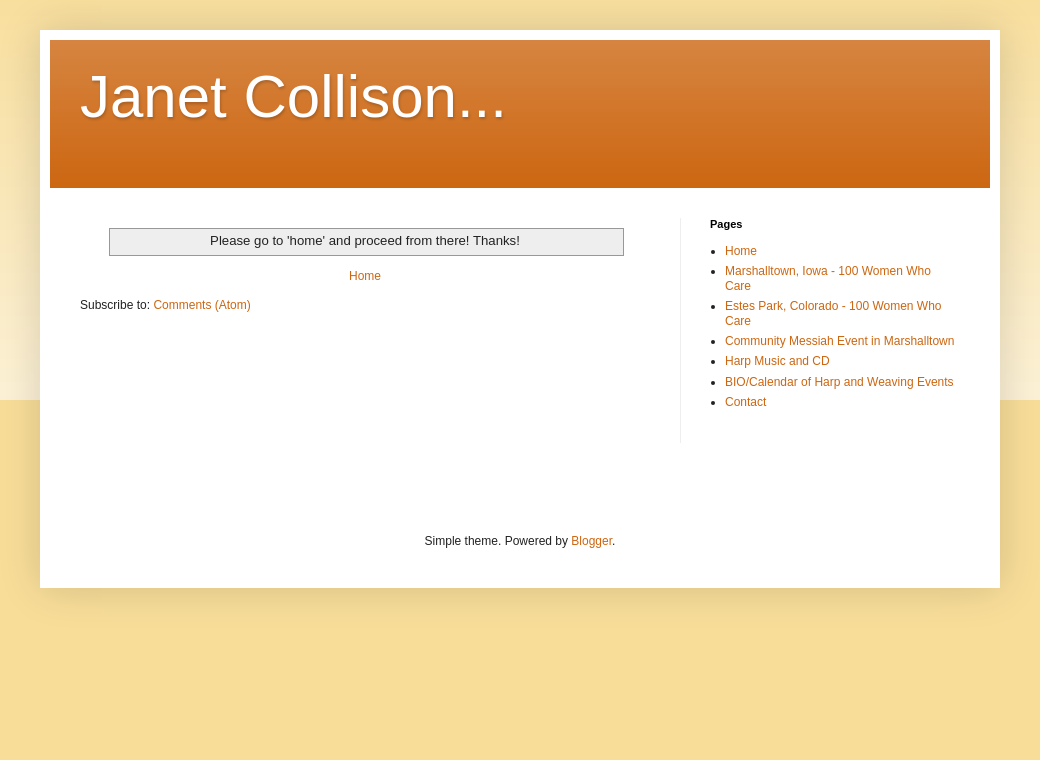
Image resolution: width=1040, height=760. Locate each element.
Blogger (591, 541)
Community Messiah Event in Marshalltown (839, 341)
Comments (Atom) (201, 305)
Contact (745, 402)
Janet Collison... (293, 96)
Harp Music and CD (777, 361)
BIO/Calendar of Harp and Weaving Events (839, 382)
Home (365, 276)
